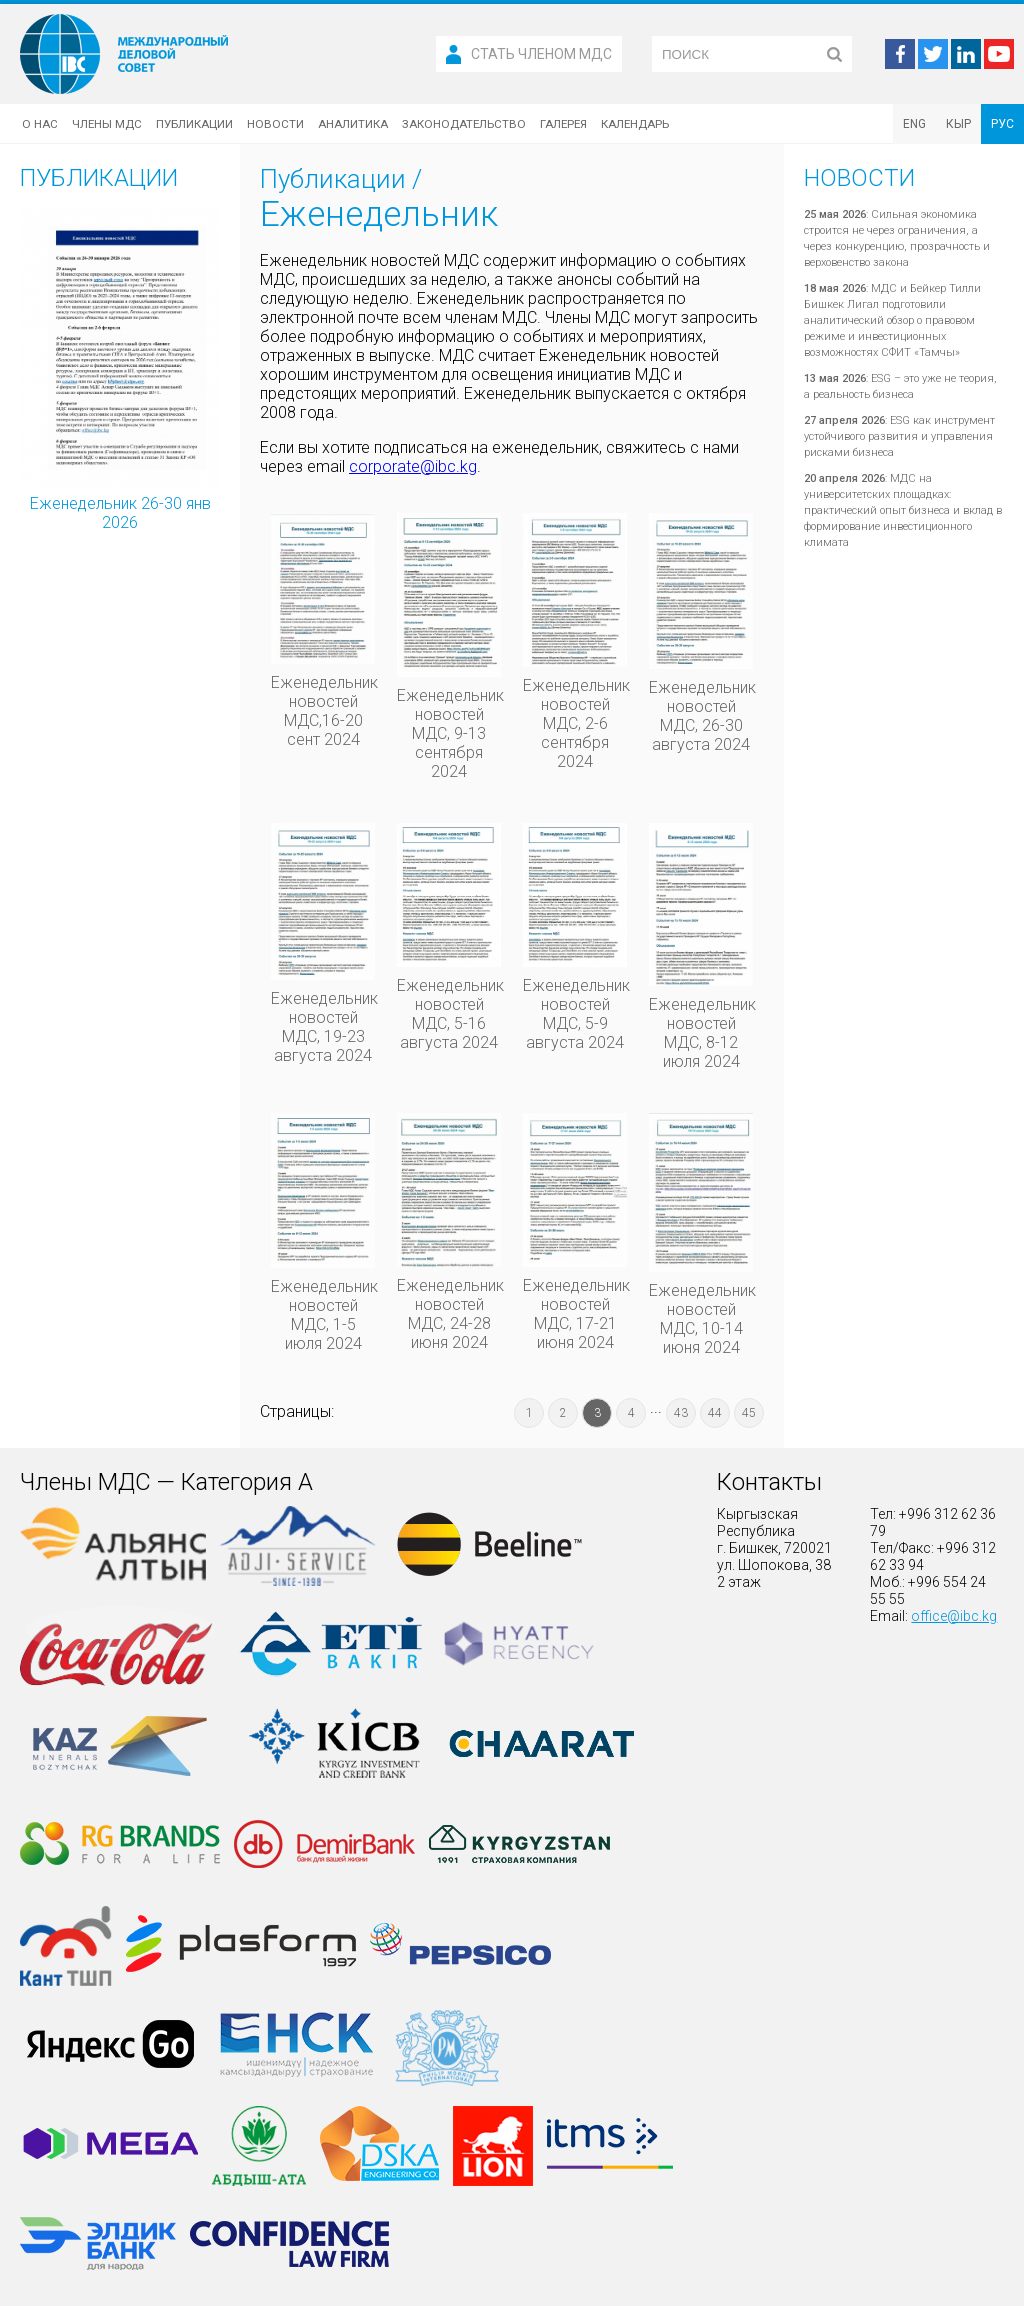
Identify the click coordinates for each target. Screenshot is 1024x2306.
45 (749, 1413)
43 (681, 1413)
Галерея (563, 124)
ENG (914, 124)
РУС (1002, 124)
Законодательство (464, 124)
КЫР (958, 124)
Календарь (635, 124)
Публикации (194, 124)
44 (715, 1413)
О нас (40, 124)
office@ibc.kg (954, 1616)
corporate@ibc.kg (413, 466)
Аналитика (353, 124)
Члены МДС (107, 124)
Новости (275, 124)
